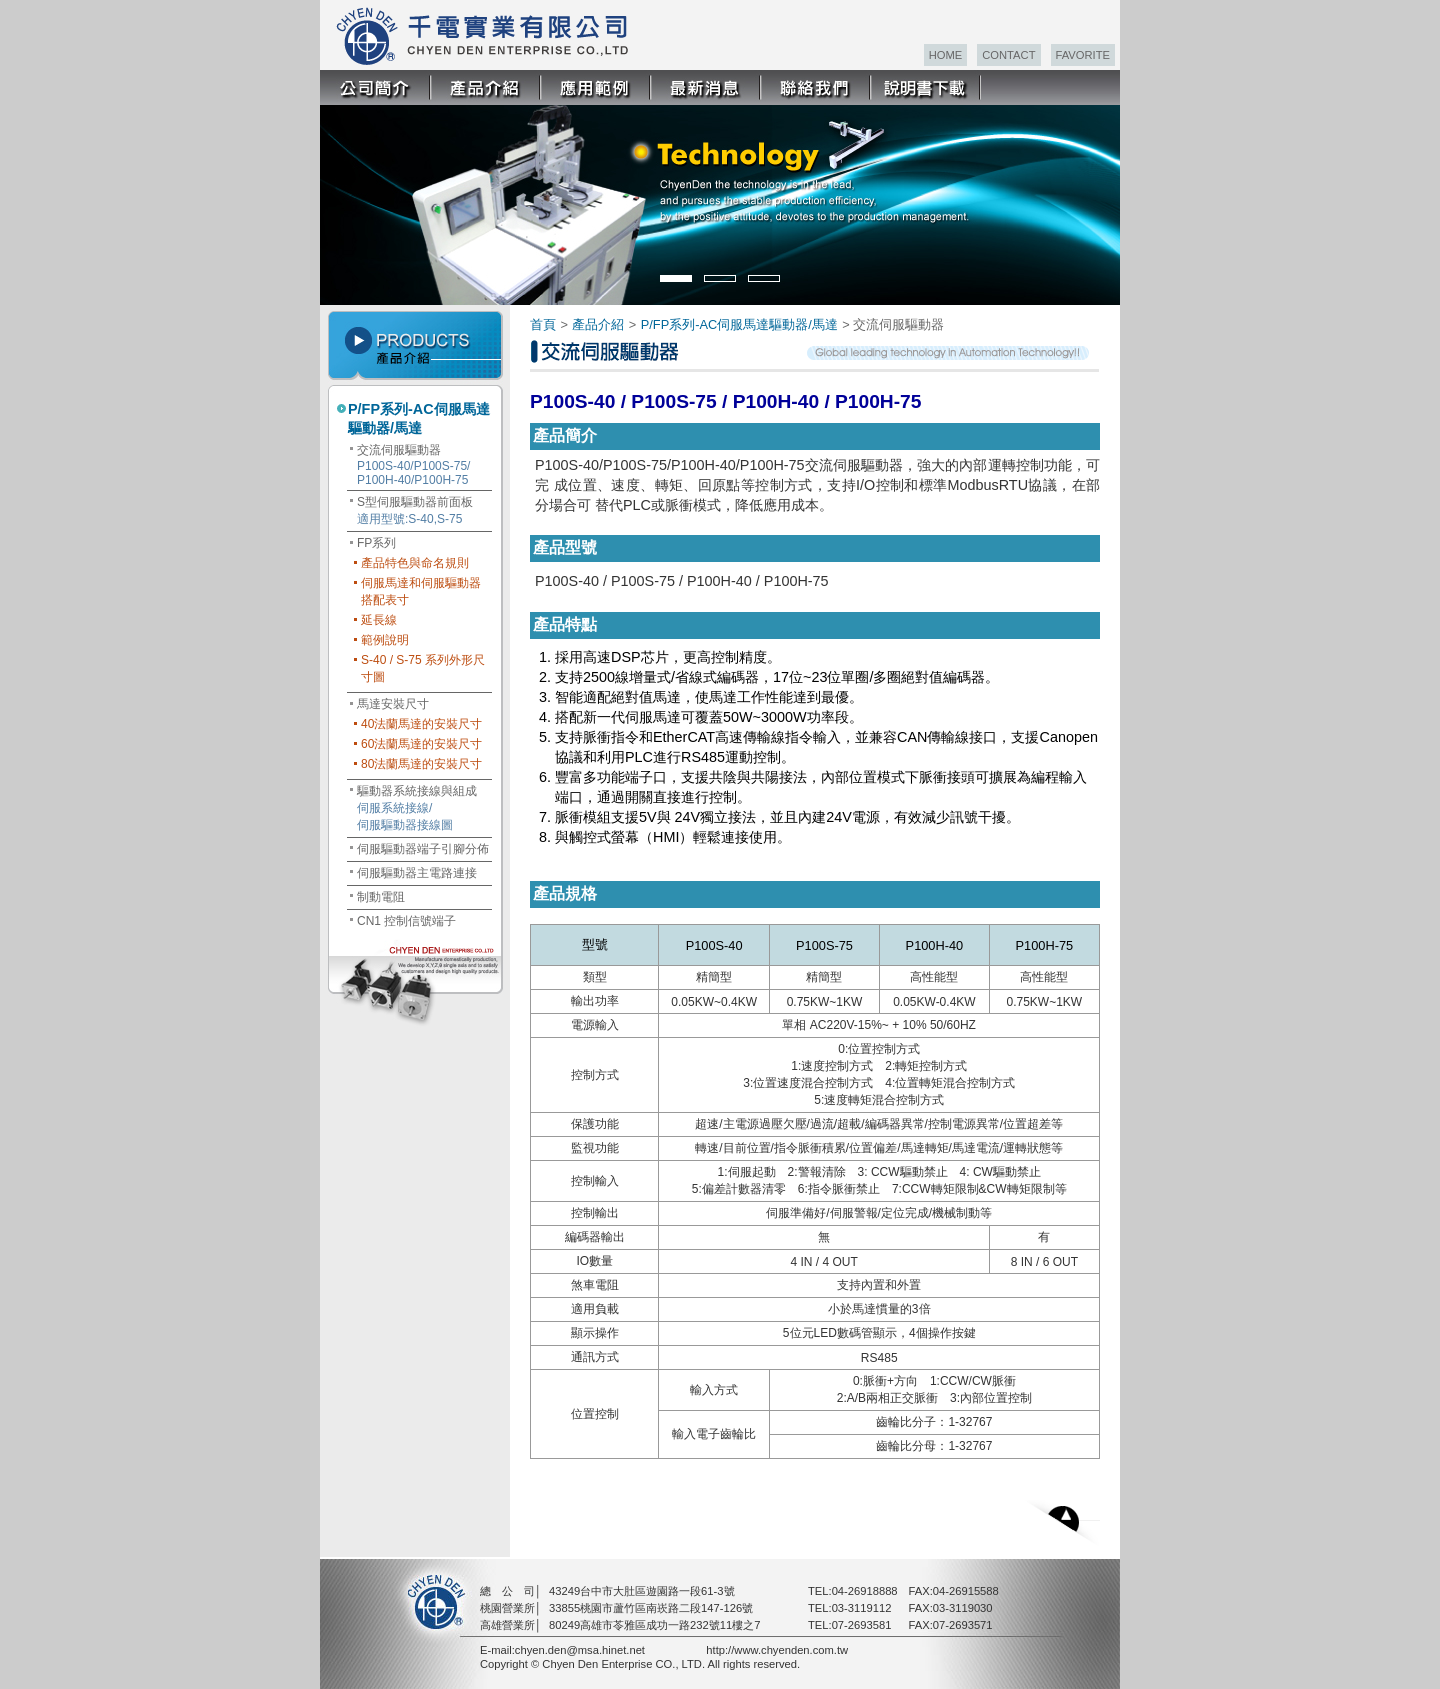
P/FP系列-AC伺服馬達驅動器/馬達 (419, 418)
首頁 (543, 324)
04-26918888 (865, 1591)
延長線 (379, 620)
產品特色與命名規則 (415, 563)
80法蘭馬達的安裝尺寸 (421, 764)
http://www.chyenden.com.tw (777, 1650)
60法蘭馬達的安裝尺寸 (421, 744)
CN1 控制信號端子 (406, 921)
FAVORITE (1083, 55)
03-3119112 (862, 1608)
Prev (348, 198)
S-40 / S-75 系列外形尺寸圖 (423, 668)
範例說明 (385, 640)
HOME (946, 55)
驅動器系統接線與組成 (417, 808)
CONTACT (1008, 55)
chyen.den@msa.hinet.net (580, 1650)
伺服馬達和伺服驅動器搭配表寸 (421, 591)
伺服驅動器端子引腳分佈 (423, 849)
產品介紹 (598, 324)
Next (1103, 198)
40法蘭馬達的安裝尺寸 (421, 724)
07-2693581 (862, 1625)
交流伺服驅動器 (413, 465)
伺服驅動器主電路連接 (417, 873)
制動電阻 (381, 897)
